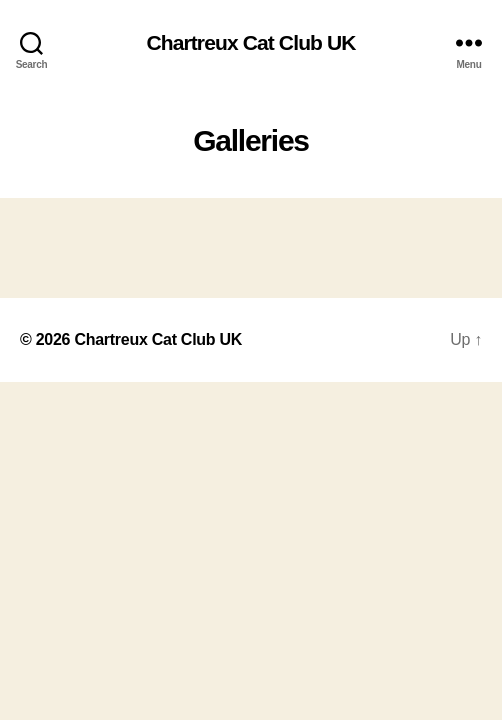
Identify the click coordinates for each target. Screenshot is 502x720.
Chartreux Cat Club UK (250, 42)
